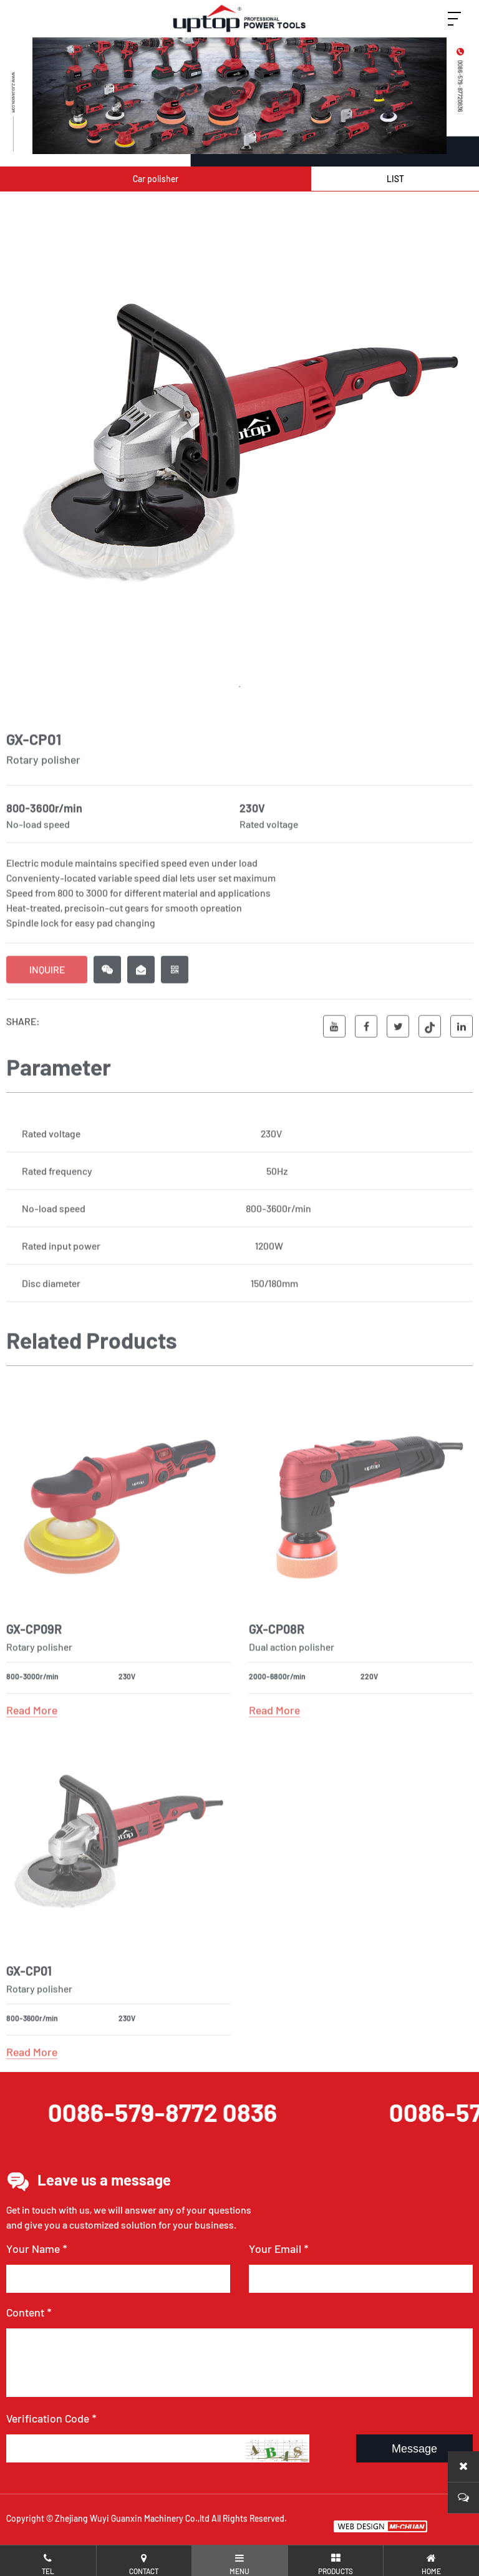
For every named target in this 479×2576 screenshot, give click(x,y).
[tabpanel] (239, 445)
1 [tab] (239, 688)
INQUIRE (47, 999)
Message (414, 2449)
